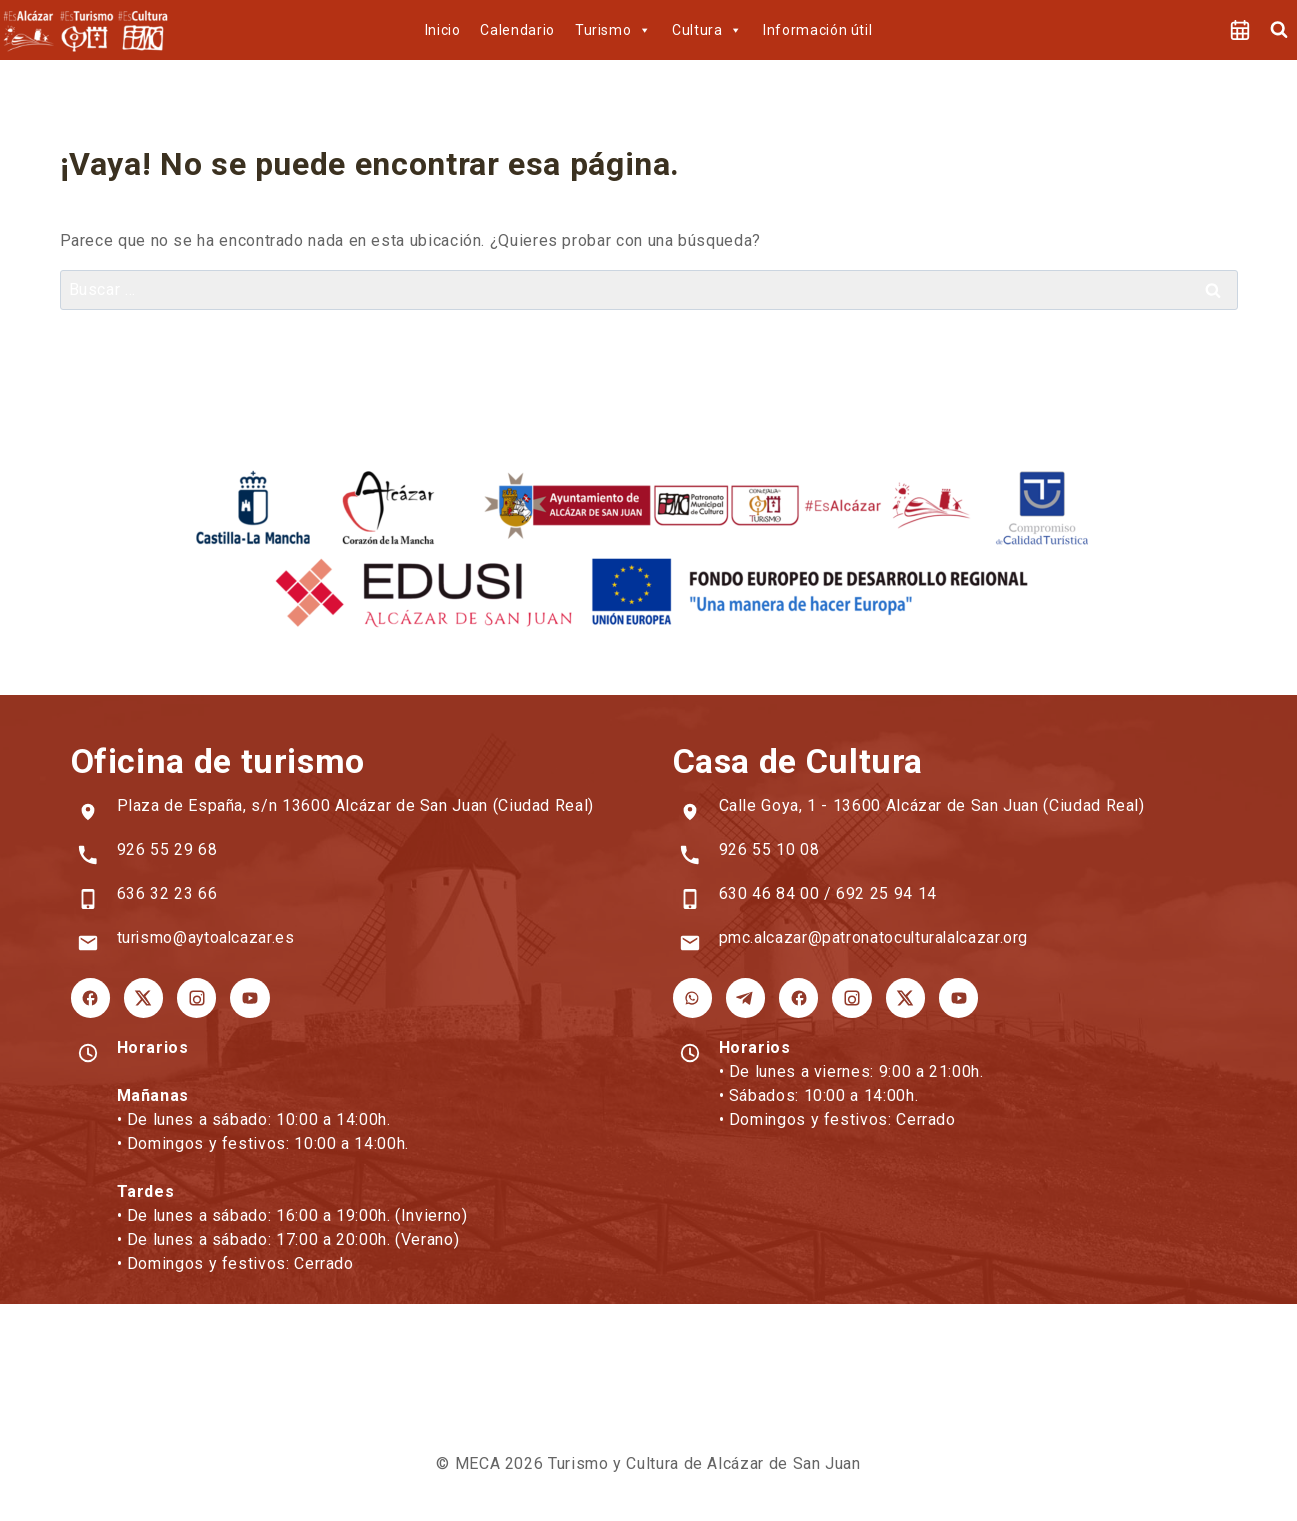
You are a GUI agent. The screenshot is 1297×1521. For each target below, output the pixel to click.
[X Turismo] (142, 997)
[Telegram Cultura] (744, 997)
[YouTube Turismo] (246, 997)
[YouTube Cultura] (952, 997)
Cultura (707, 30)
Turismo (613, 30)
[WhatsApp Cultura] (692, 997)
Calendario (517, 30)
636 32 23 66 (167, 893)
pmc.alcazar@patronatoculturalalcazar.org (876, 937)
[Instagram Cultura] (848, 997)
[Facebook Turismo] (90, 997)
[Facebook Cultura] (796, 997)
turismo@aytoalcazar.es (207, 937)
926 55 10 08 (769, 849)
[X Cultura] (900, 997)
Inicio (443, 30)
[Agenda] (1240, 30)
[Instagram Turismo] (194, 997)
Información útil (817, 30)
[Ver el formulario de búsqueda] (1279, 30)
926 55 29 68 (167, 849)
